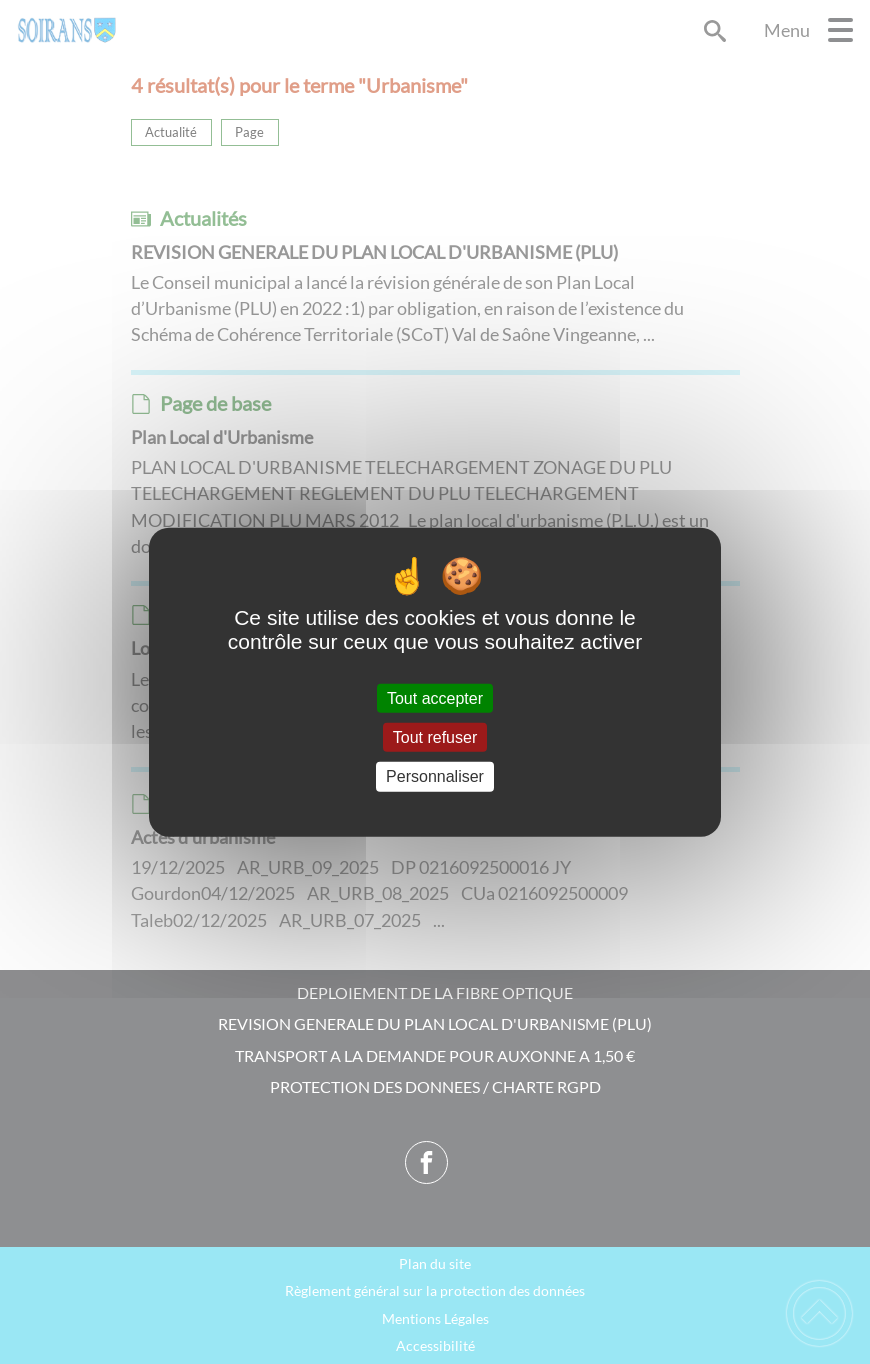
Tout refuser (435, 737)
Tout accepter (435, 698)
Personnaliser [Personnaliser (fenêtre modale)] (435, 776)
